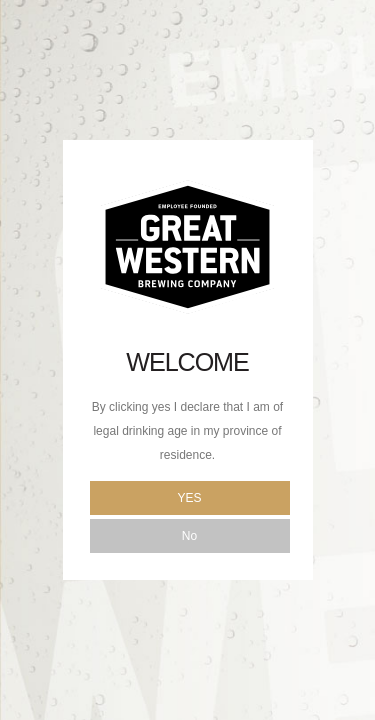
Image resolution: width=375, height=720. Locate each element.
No (189, 536)
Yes (189, 498)
